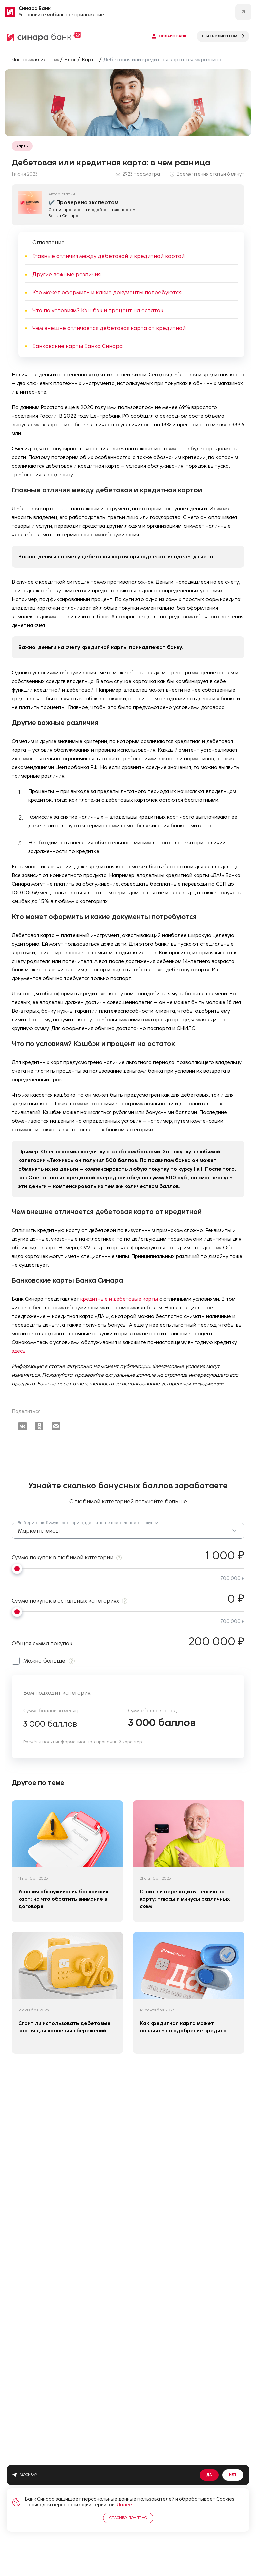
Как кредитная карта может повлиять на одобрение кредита (183, 2027)
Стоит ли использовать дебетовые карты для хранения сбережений (64, 2027)
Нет (233, 2475)
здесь (19, 1351)
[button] (128, 1531)
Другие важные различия (66, 274)
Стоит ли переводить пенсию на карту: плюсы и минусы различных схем (185, 1899)
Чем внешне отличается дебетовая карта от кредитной (109, 328)
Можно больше (38, 1661)
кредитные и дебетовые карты (119, 1299)
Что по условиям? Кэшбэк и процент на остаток (97, 310)
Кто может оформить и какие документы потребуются (107, 292)
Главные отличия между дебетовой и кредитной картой (108, 256)
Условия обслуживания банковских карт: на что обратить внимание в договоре (63, 1899)
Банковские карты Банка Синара (77, 346)
